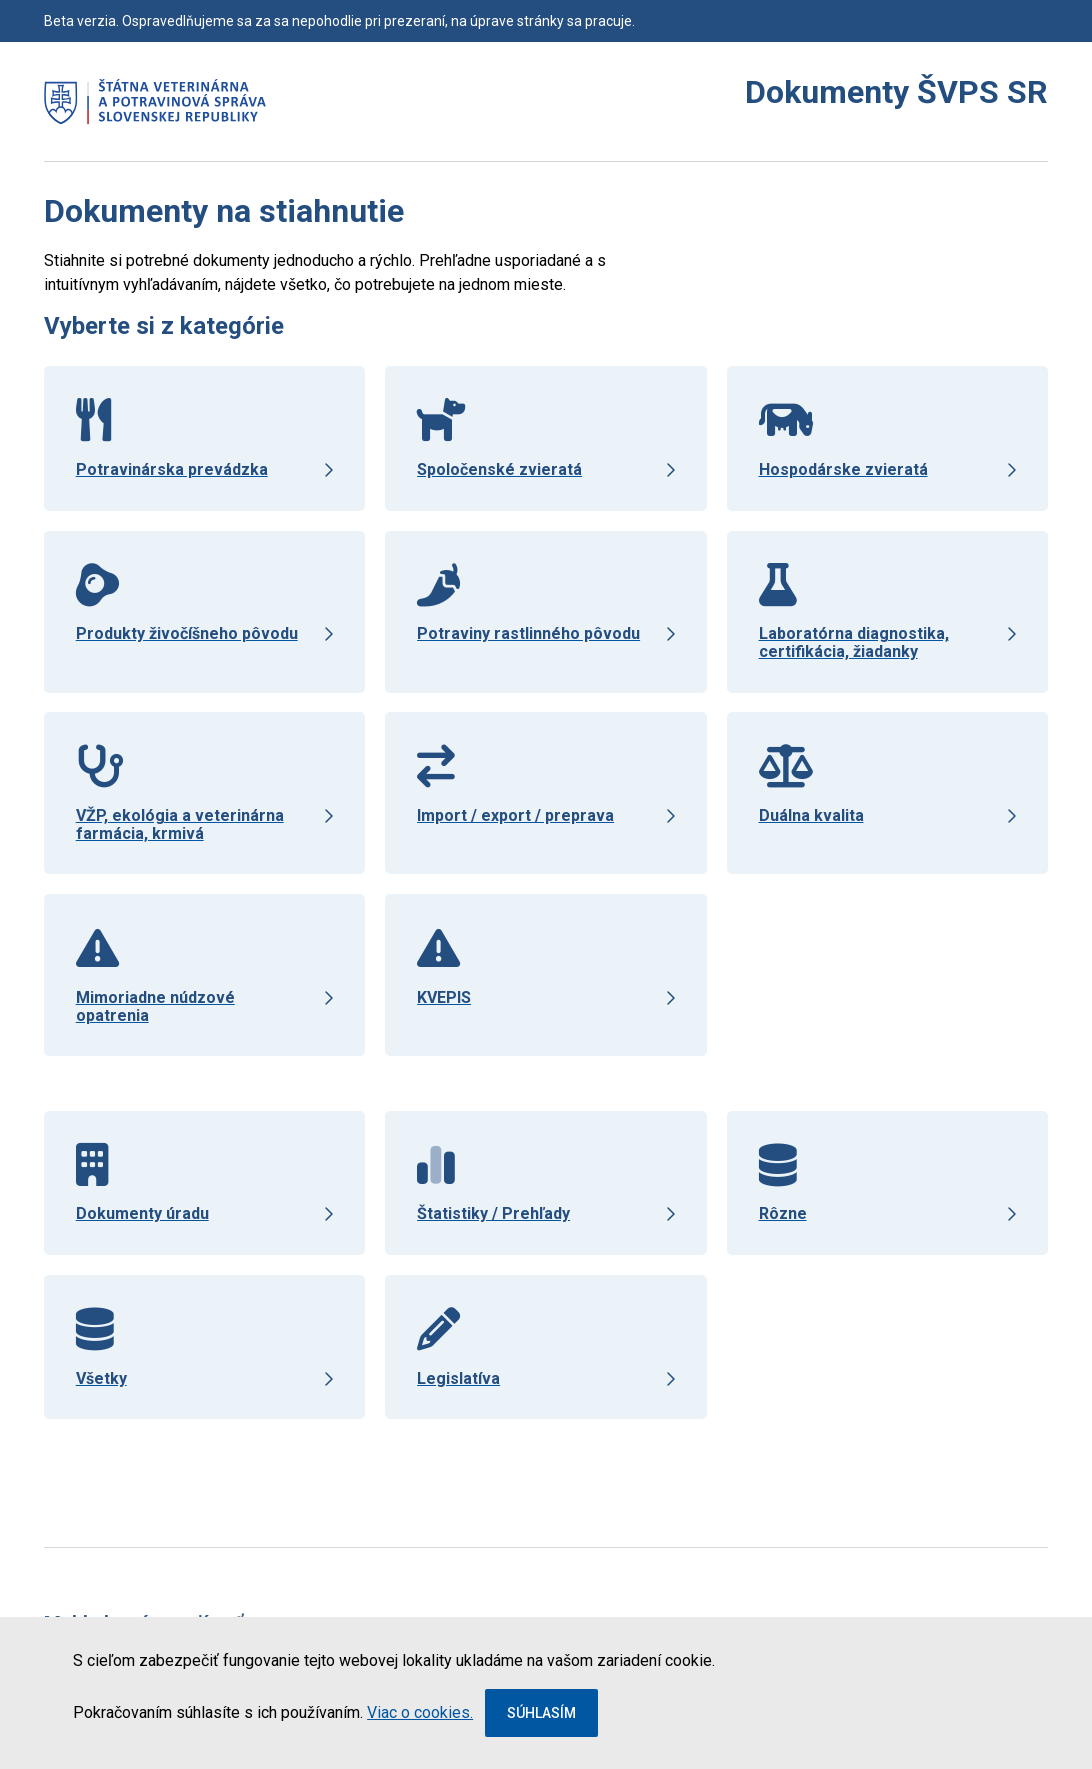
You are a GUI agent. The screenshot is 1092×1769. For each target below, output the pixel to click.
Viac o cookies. (420, 1712)
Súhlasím (541, 1713)
